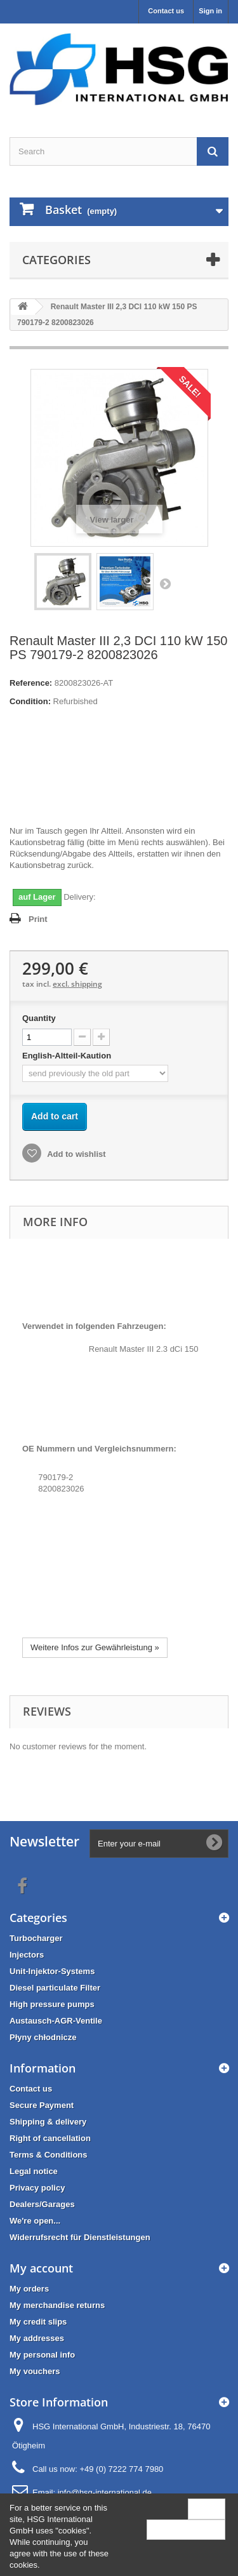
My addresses (37, 2338)
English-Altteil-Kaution (68, 1055)
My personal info (42, 2354)
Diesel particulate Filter (55, 1987)
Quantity (39, 1018)
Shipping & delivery (48, 2121)
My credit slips (38, 2321)
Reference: (31, 683)
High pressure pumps (52, 2004)
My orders (29, 2288)
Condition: (30, 701)
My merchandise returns (57, 2305)
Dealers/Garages (42, 2204)
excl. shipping (77, 983)
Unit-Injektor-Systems (52, 1971)
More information (186, 2529)
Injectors (27, 1954)
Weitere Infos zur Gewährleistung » (94, 1647)
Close (206, 2508)
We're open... (35, 2221)
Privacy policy (37, 2187)
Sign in (210, 11)
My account (41, 2268)
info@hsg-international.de (105, 2492)
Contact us (166, 11)
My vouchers (35, 2371)
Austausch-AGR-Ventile (56, 2020)
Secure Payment (42, 2105)
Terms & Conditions (49, 2154)
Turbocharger (36, 1938)
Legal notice (34, 2171)
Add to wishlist (75, 1154)
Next (165, 583)
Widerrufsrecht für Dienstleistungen (80, 2237)
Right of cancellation (50, 2138)
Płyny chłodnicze (43, 2037)
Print (38, 919)
